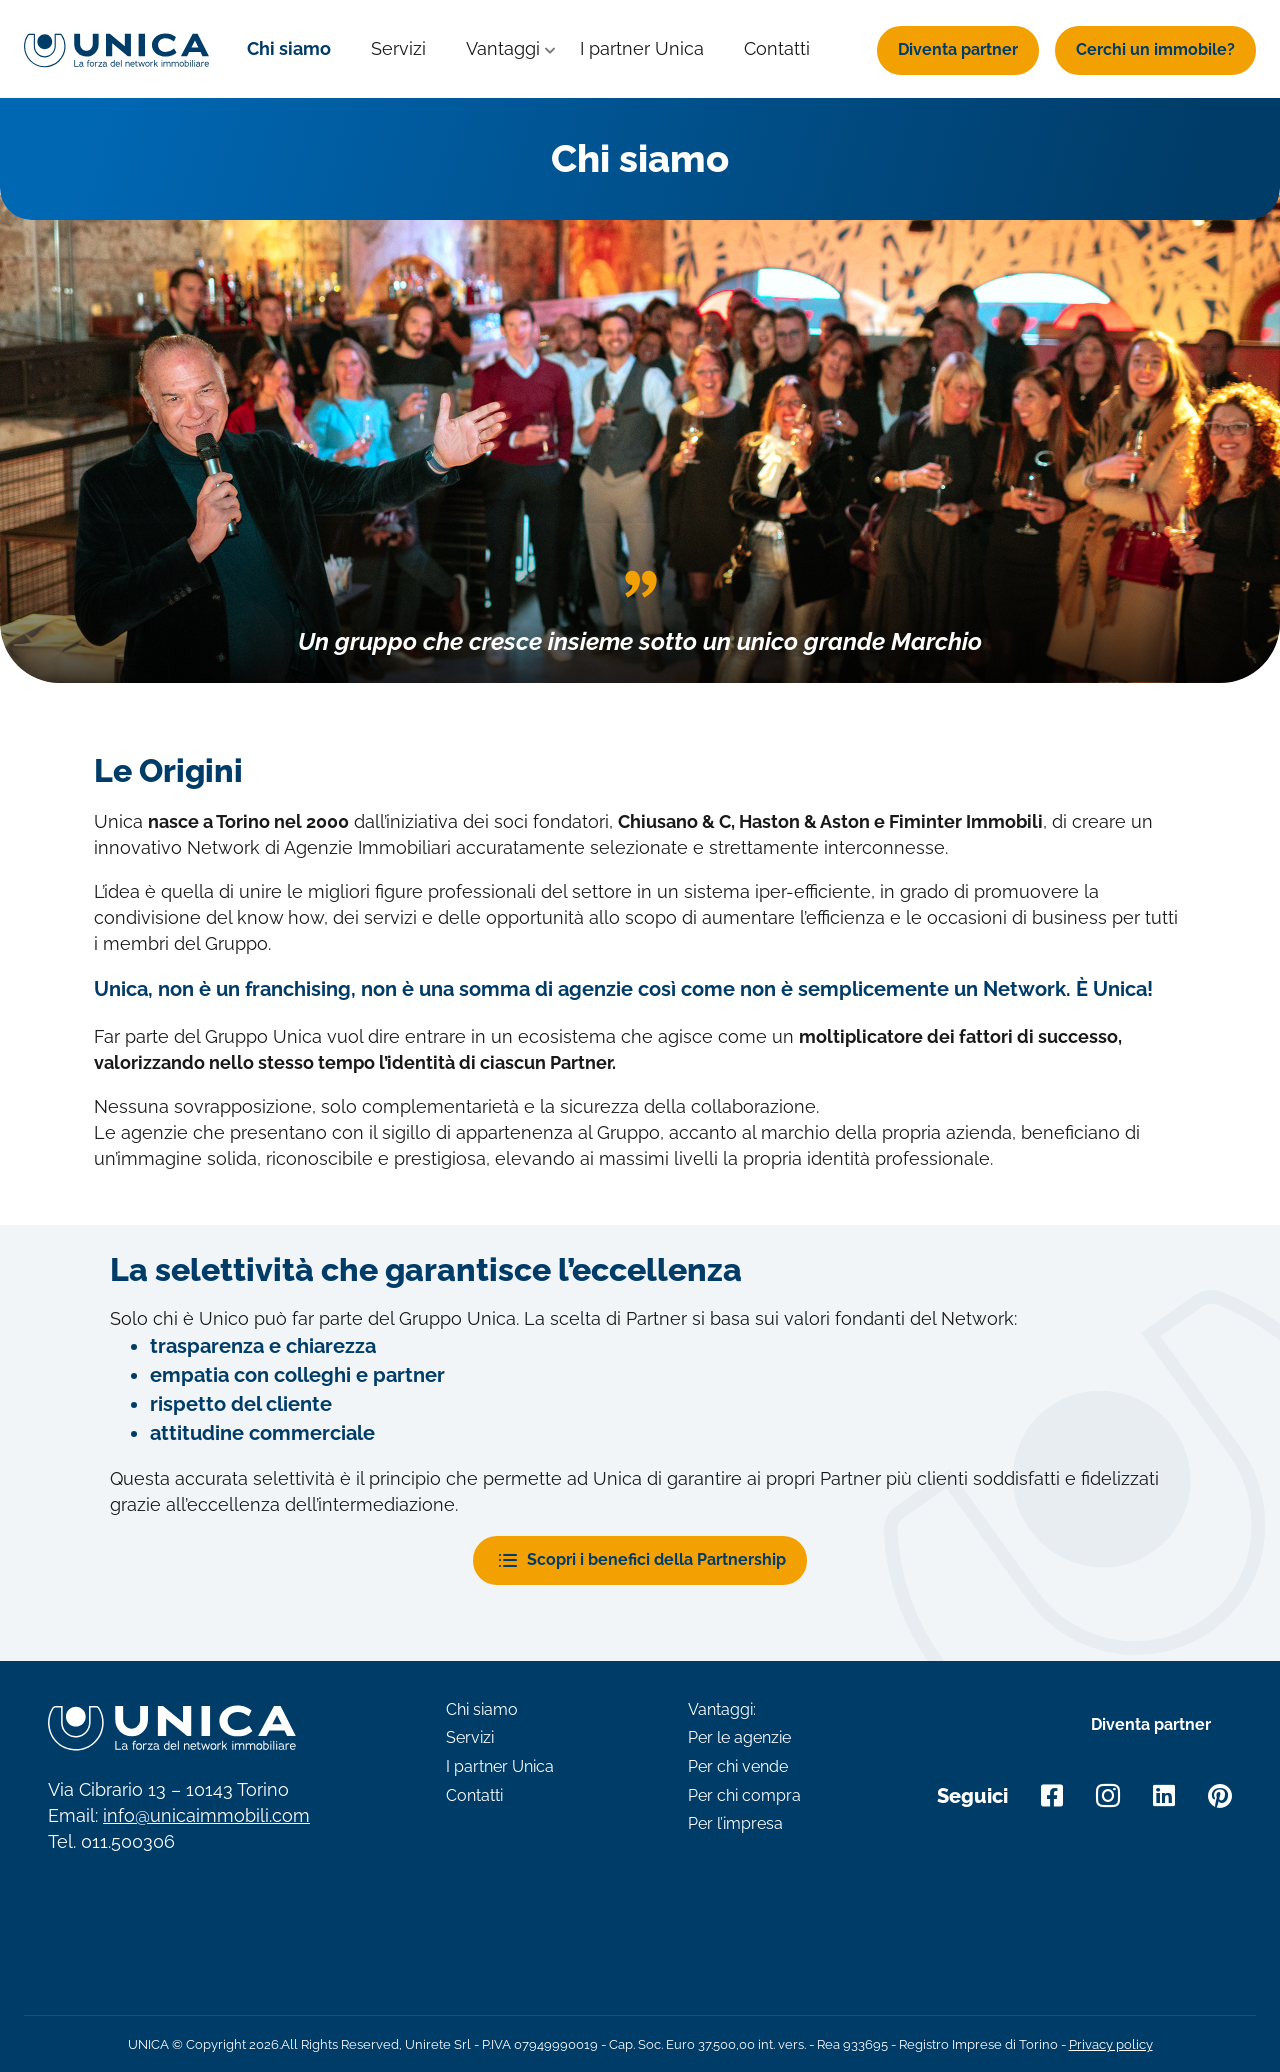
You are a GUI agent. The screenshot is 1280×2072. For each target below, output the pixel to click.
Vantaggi (503, 48)
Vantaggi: (722, 1710)
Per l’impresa (735, 1824)
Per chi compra (744, 1796)
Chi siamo (289, 48)
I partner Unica (642, 48)
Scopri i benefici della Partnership (656, 1559)
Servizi (398, 48)
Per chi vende (738, 1767)
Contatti (777, 48)
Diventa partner (958, 49)
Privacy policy (1111, 2044)
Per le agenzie (739, 1738)
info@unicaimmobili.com (206, 1815)
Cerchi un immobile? (1155, 49)
